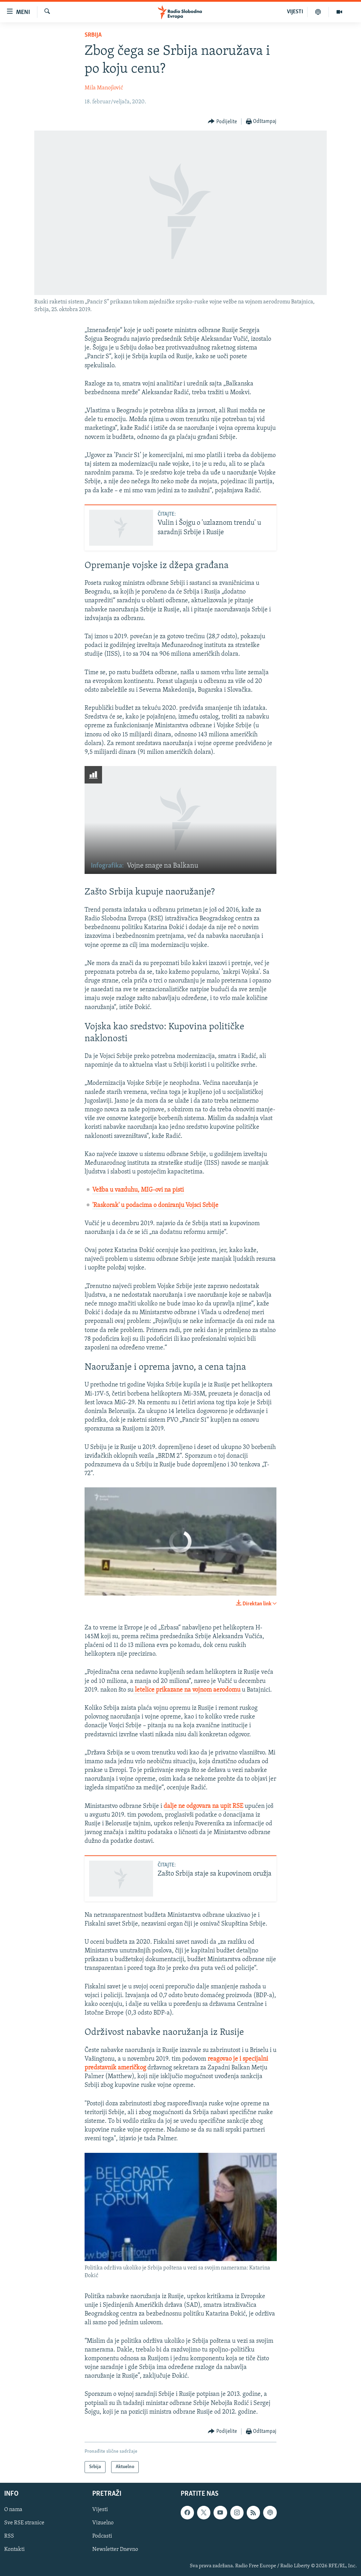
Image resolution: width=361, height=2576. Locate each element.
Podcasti (102, 2536)
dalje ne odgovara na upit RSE (203, 1806)
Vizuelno (103, 2523)
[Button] (222, 121)
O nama (13, 2509)
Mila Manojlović (104, 88)
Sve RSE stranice (24, 2523)
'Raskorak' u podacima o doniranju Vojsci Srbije (155, 1205)
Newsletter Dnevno (115, 2550)
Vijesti (100, 2509)
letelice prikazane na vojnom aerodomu (187, 1690)
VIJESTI (295, 12)
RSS (9, 2536)
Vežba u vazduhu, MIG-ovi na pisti (138, 1190)
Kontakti (14, 2550)
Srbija (93, 35)
